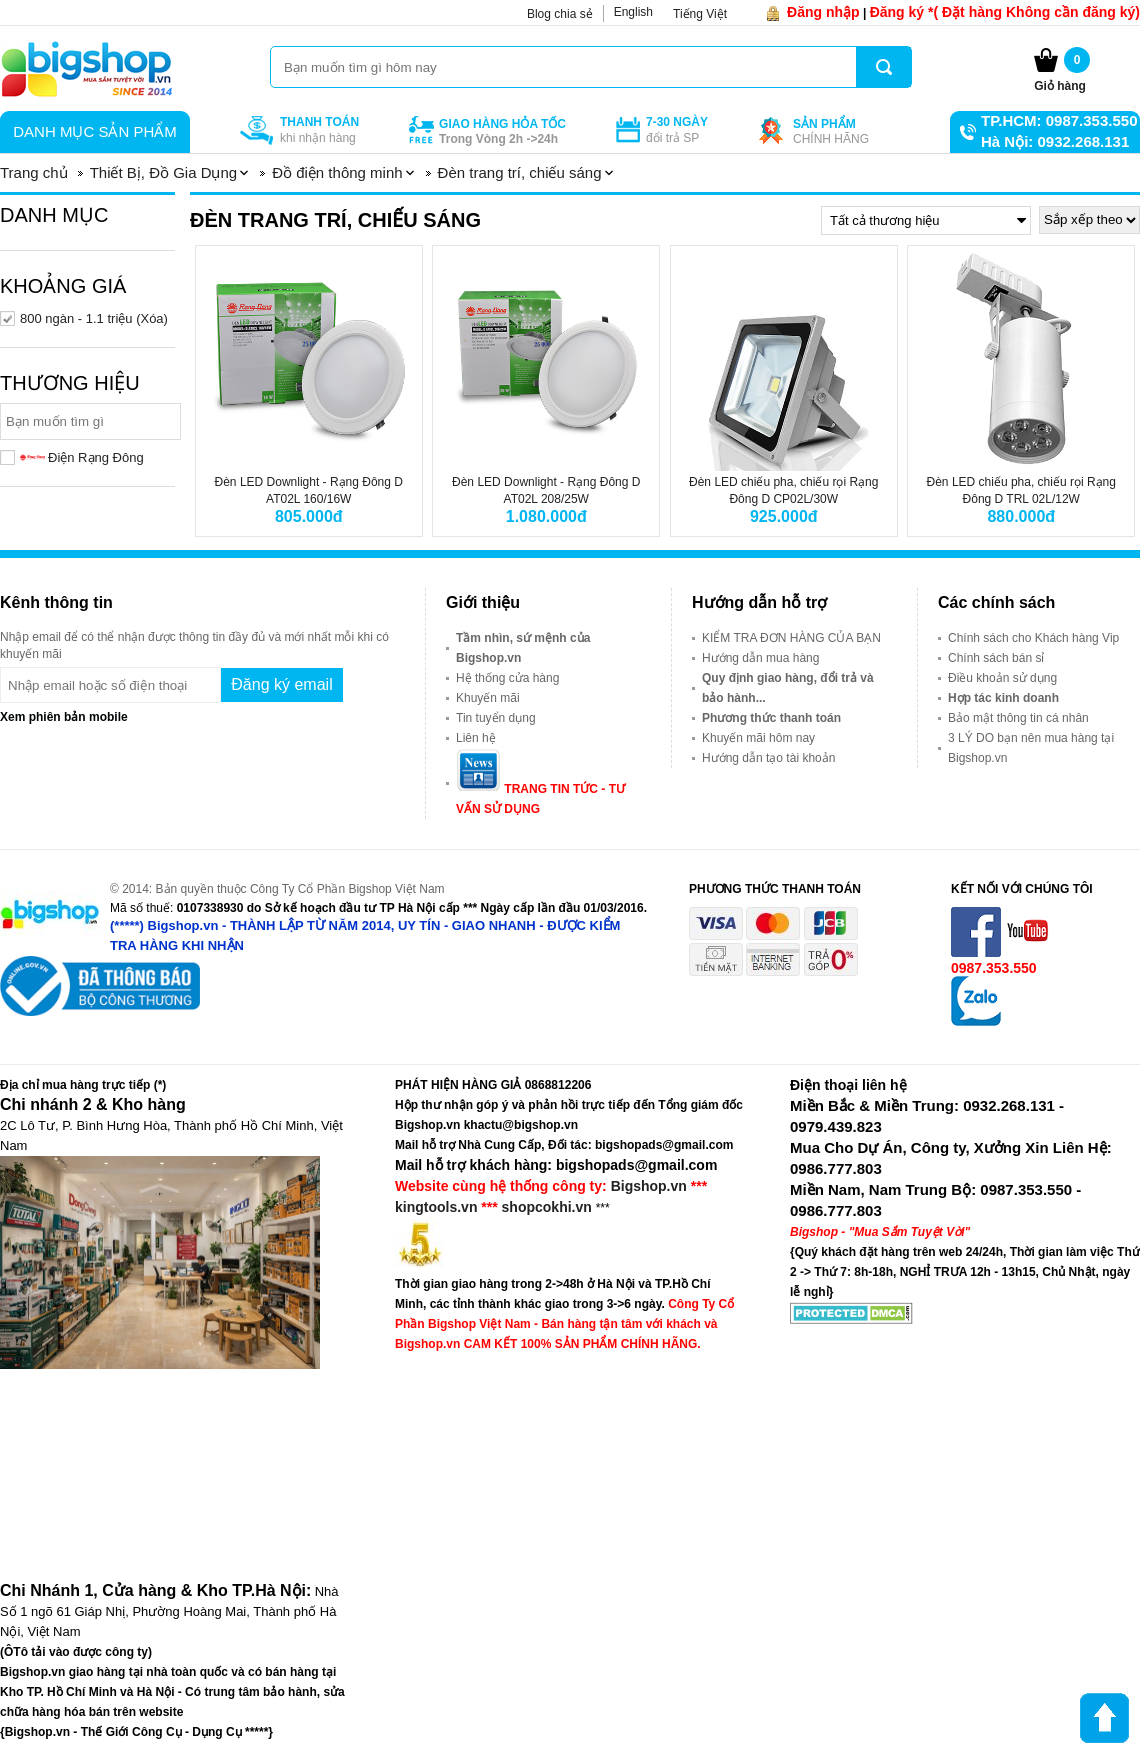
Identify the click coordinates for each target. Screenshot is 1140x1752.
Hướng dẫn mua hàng (760, 658)
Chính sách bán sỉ (996, 658)
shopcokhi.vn (547, 1207)
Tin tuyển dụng (496, 718)
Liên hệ (476, 738)
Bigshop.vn (649, 1186)
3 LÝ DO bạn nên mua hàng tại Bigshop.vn (1031, 748)
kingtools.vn (436, 1207)
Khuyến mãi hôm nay (758, 738)
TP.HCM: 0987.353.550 (1059, 120)
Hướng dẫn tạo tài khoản (768, 758)
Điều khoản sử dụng (1002, 678)
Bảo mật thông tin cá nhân (1018, 718)
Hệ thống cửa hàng (507, 678)
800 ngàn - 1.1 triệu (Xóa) (94, 318)
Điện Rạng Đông (82, 457)
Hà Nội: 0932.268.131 (1055, 141)
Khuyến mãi (488, 698)
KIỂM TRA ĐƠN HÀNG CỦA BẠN (791, 638)
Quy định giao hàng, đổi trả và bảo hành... (788, 688)
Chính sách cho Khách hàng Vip (1033, 638)
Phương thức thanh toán (771, 718)
